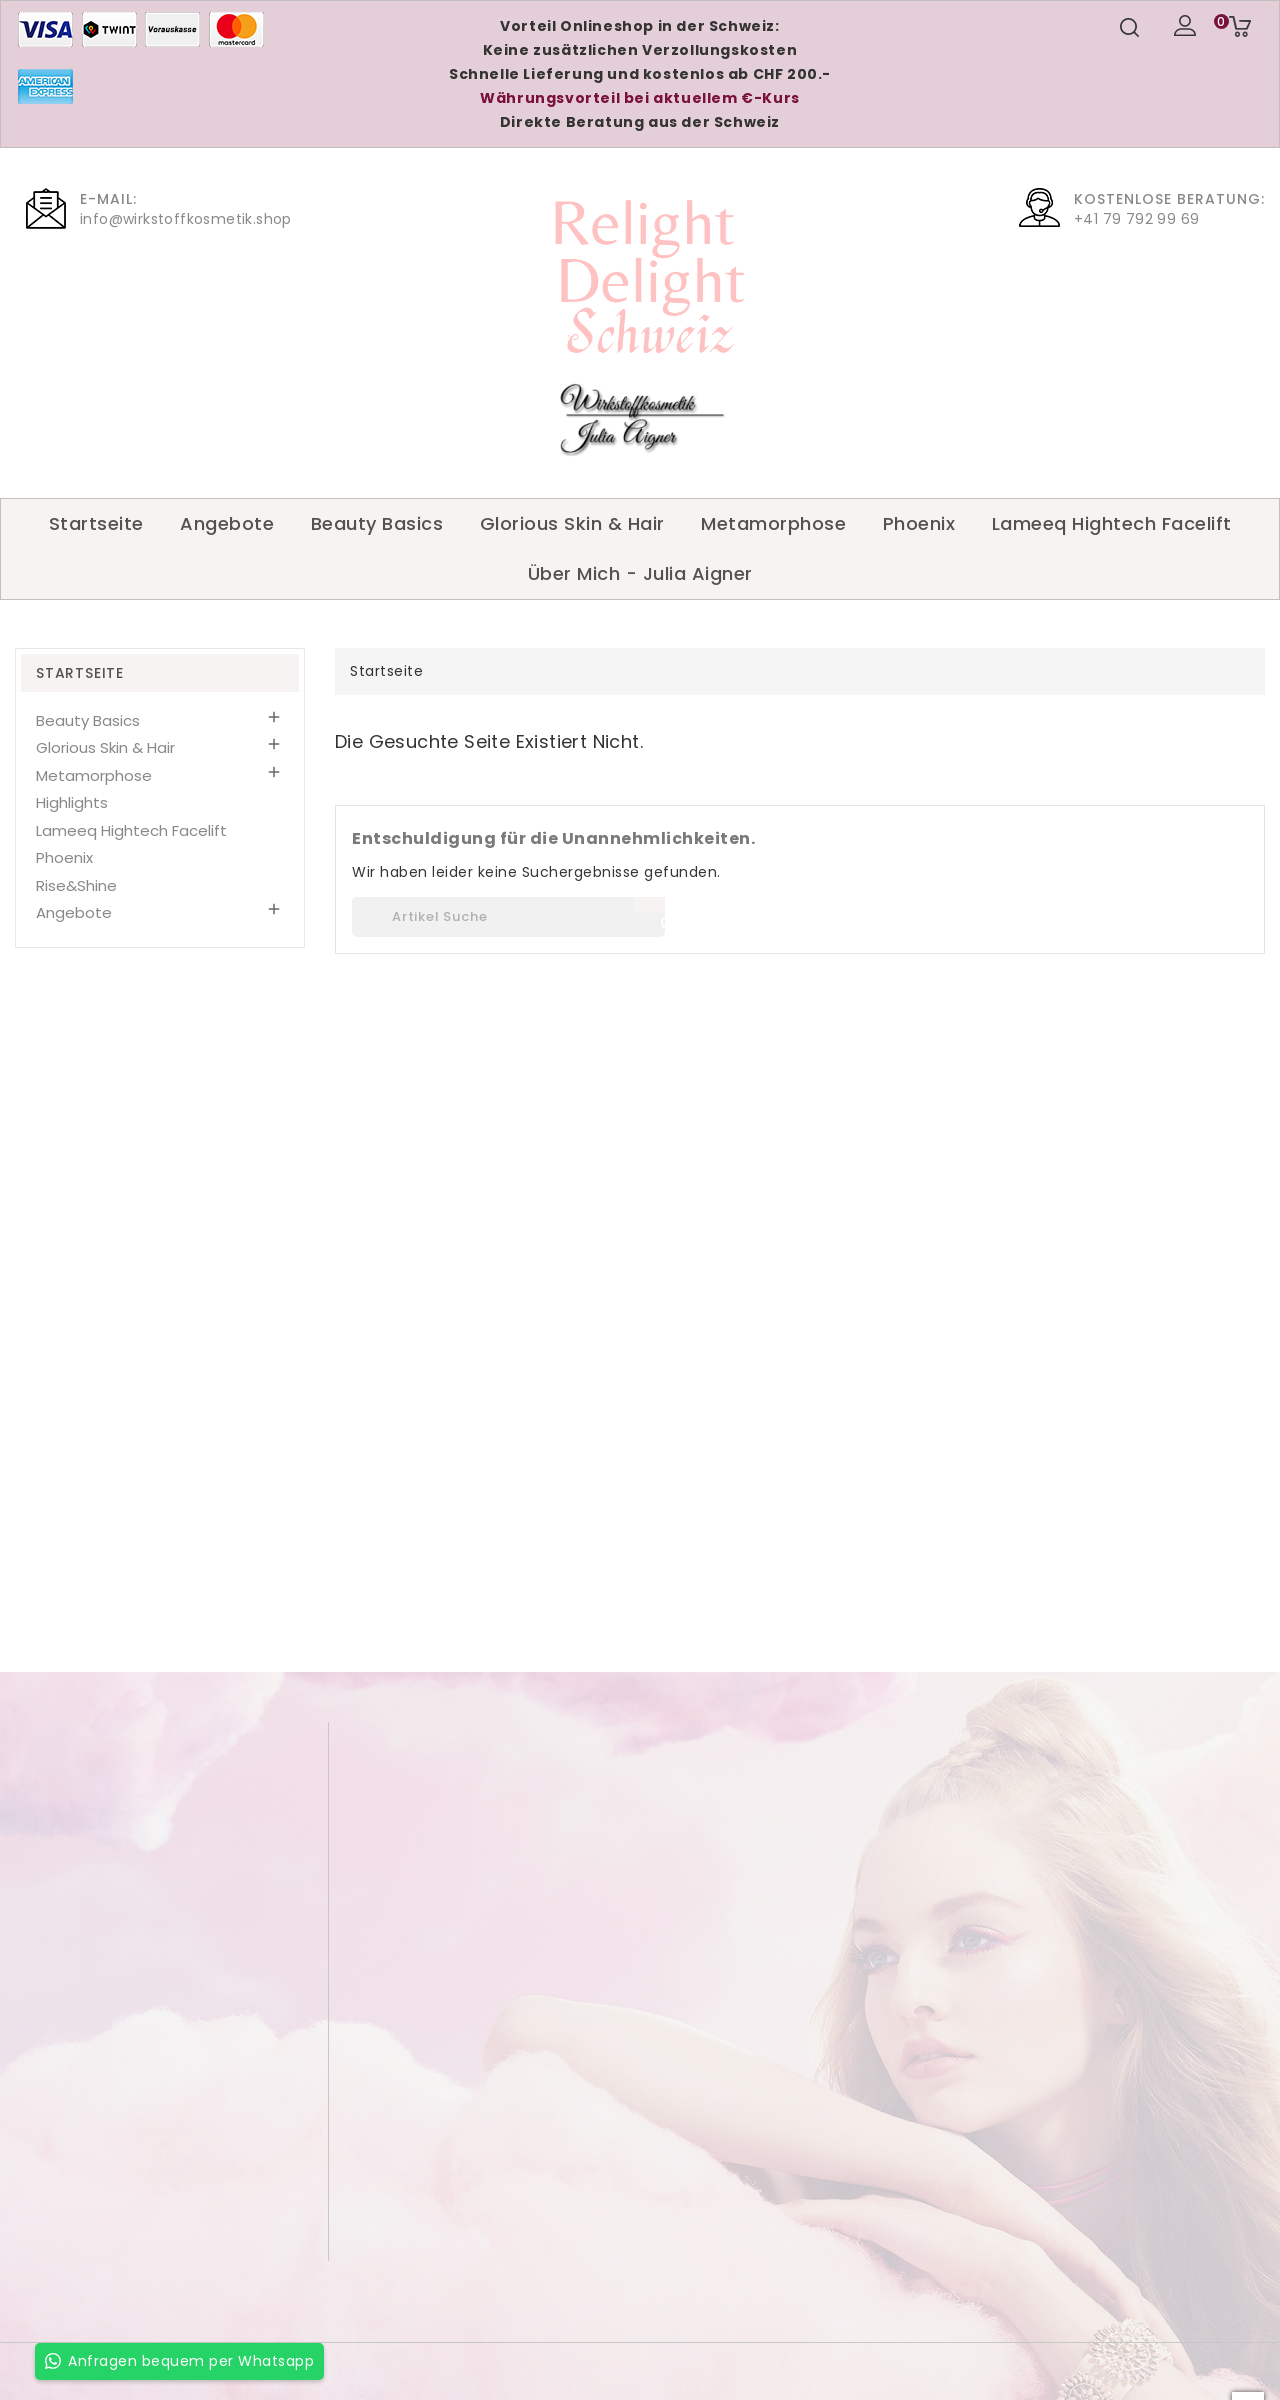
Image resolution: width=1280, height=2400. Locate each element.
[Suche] (508, 917)
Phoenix (919, 523)
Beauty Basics (377, 523)
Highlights (72, 802)
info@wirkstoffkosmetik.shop (186, 219)
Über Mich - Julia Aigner (640, 573)
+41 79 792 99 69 (1136, 219)
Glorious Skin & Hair (572, 523)
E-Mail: (108, 199)
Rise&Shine (76, 885)
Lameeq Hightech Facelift (1112, 523)
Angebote (227, 523)
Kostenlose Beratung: (1169, 199)
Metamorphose (773, 523)
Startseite (96, 523)
